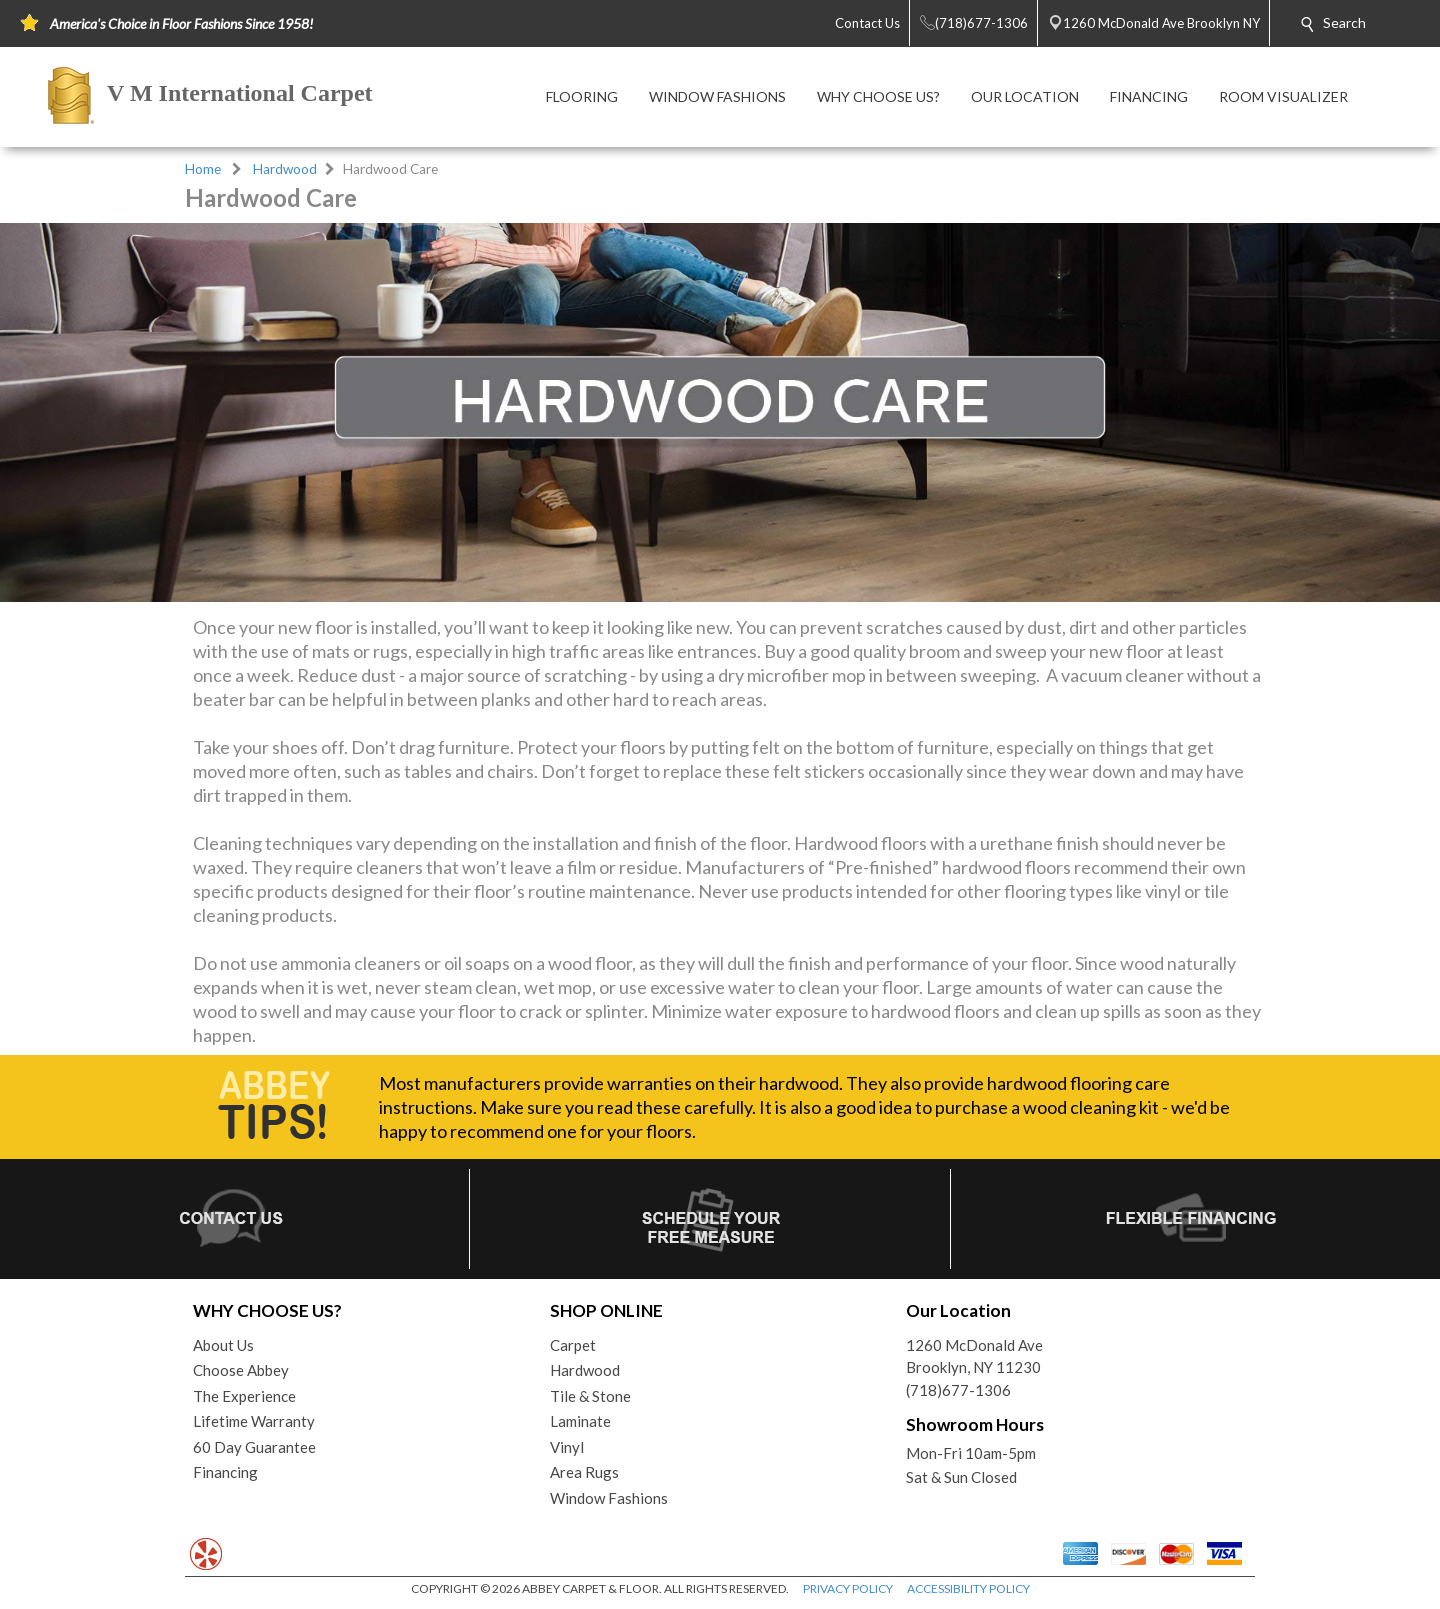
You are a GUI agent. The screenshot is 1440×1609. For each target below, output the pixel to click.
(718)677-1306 (958, 1390)
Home (203, 169)
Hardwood (285, 169)
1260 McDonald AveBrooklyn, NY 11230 (974, 1356)
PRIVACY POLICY (848, 1588)
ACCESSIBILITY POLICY (968, 1588)
